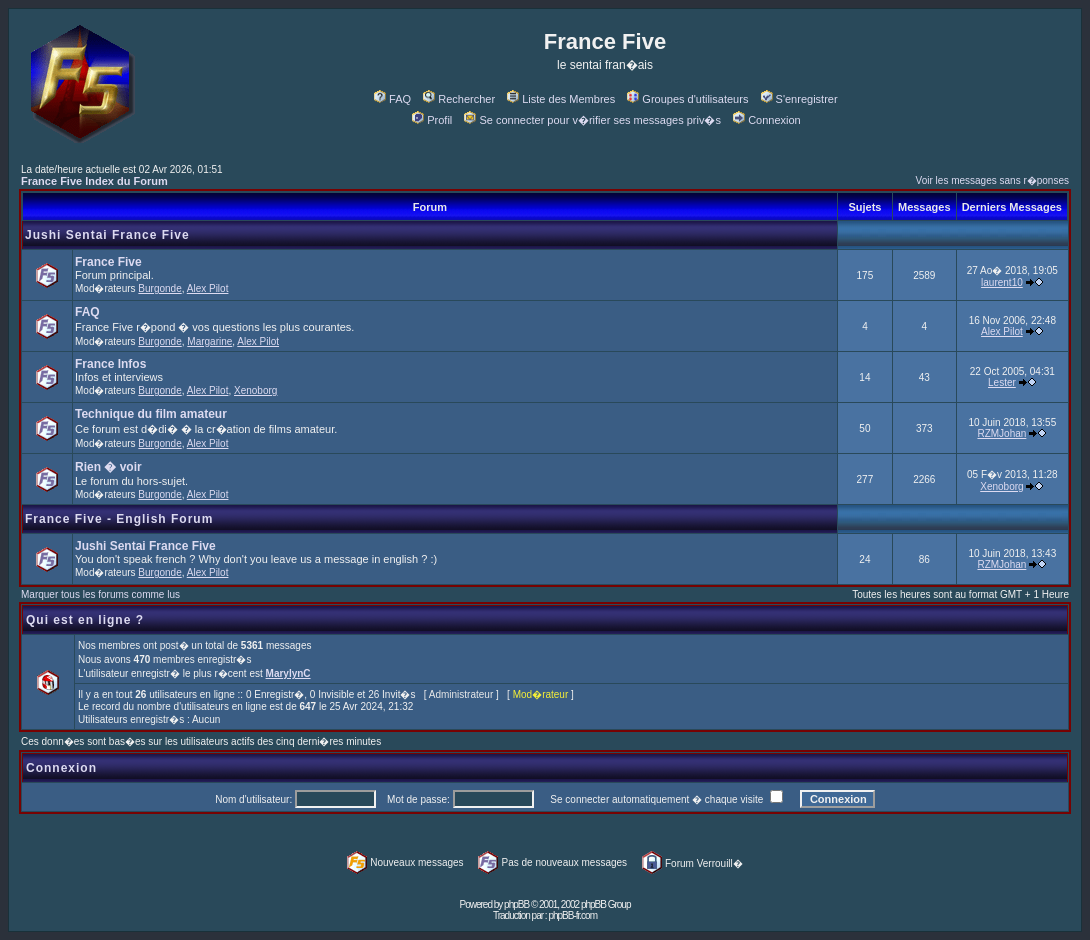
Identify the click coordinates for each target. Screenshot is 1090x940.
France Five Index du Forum (94, 181)
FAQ (392, 99)
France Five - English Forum (119, 519)
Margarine (209, 341)
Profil (432, 120)
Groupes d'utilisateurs (687, 99)
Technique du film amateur (151, 414)
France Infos (110, 364)
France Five (108, 262)
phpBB (516, 904)
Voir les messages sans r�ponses (992, 180)
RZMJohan (1001, 433)
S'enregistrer (799, 99)
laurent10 (1002, 282)
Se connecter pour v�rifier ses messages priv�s (592, 120)
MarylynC (288, 673)
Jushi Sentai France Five (107, 235)
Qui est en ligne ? (85, 620)
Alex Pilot (208, 288)
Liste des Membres (561, 99)
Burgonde (159, 288)
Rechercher (459, 99)
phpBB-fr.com (572, 915)
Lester (1002, 382)
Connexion (767, 120)
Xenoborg (255, 390)
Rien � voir (108, 467)
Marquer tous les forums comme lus (100, 594)
